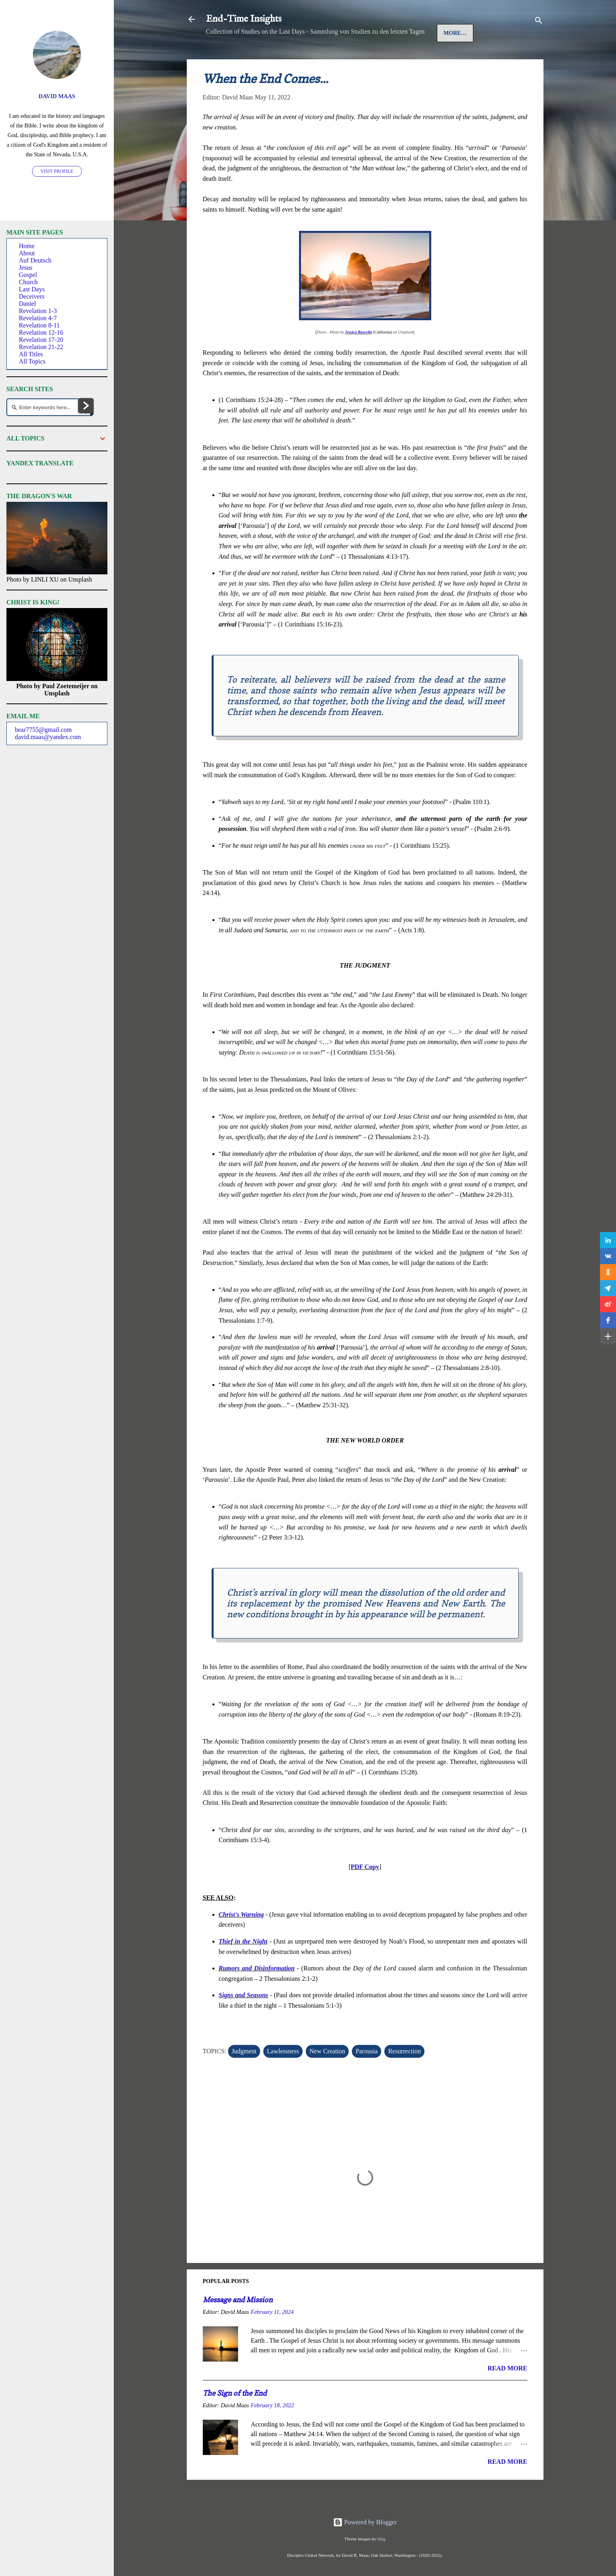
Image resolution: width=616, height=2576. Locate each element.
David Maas (56, 96)
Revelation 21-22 (41, 346)
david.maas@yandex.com (48, 736)
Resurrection (404, 2076)
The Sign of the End (235, 2418)
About (27, 253)
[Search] (538, 22)
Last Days (31, 289)
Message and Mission (238, 2324)
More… (379, 58)
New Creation (327, 2076)
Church (28, 282)
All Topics (32, 361)
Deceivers (31, 296)
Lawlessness (283, 2076)
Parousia (366, 2076)
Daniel (27, 303)
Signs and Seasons (244, 2019)
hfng (381, 2538)
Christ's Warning (241, 1939)
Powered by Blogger (365, 2522)
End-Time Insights (243, 19)
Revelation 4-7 (38, 318)
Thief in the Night (243, 1966)
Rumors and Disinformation (257, 1993)
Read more (507, 2393)
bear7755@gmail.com (43, 729)
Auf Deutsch (296, 58)
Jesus (253, 58)
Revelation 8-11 (39, 325)
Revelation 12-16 (41, 332)
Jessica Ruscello (358, 357)
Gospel (341, 58)
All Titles (31, 354)
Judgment (244, 2076)
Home (221, 58)
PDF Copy (365, 1891)
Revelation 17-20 (41, 339)
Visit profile (56, 171)
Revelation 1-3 (38, 310)
